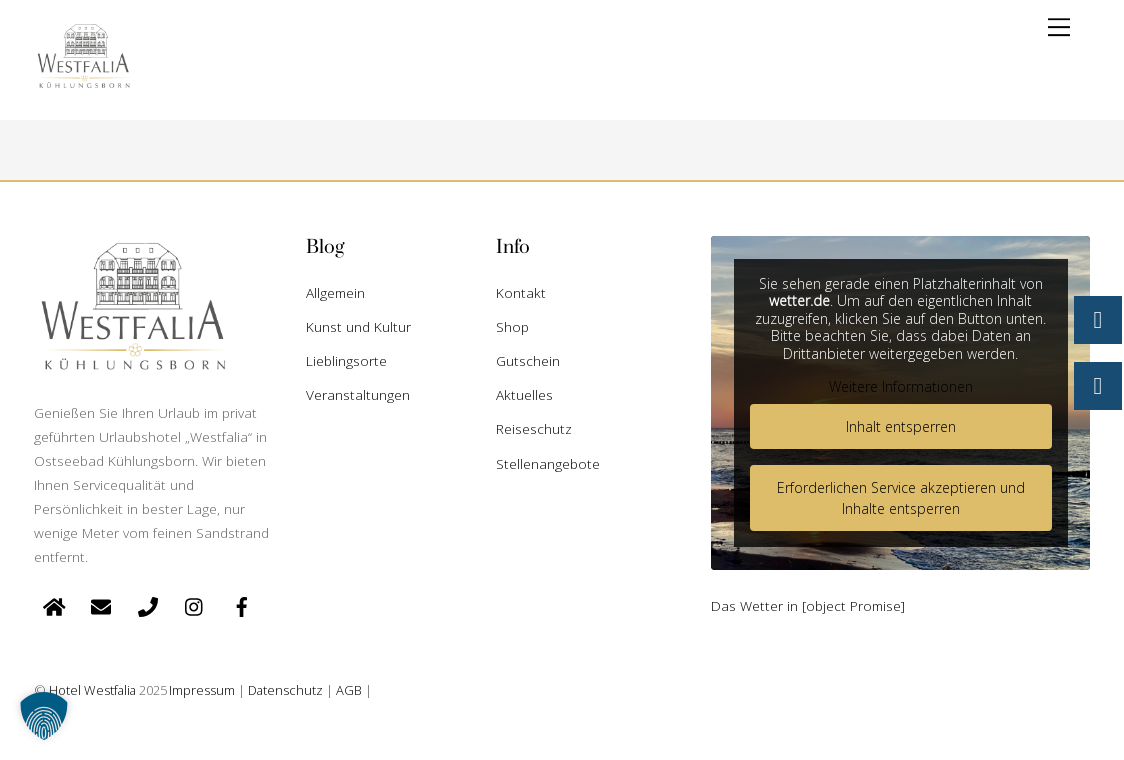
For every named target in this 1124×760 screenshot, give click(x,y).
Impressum (202, 690)
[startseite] (54, 604)
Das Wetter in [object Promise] (808, 605)
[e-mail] (101, 604)
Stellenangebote (548, 463)
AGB (349, 690)
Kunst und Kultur (358, 326)
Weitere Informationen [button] (900, 388)
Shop (512, 326)
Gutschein (528, 360)
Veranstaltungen (358, 394)
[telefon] (148, 604)
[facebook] (242, 604)
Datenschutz (285, 690)
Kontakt (521, 292)
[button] (44, 716)
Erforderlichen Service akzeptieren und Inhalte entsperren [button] (900, 498)
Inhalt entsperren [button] (900, 426)
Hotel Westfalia (92, 690)
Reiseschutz (534, 428)
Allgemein (335, 292)
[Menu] (1059, 27)
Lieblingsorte (346, 360)
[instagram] (195, 604)
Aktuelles (524, 394)
